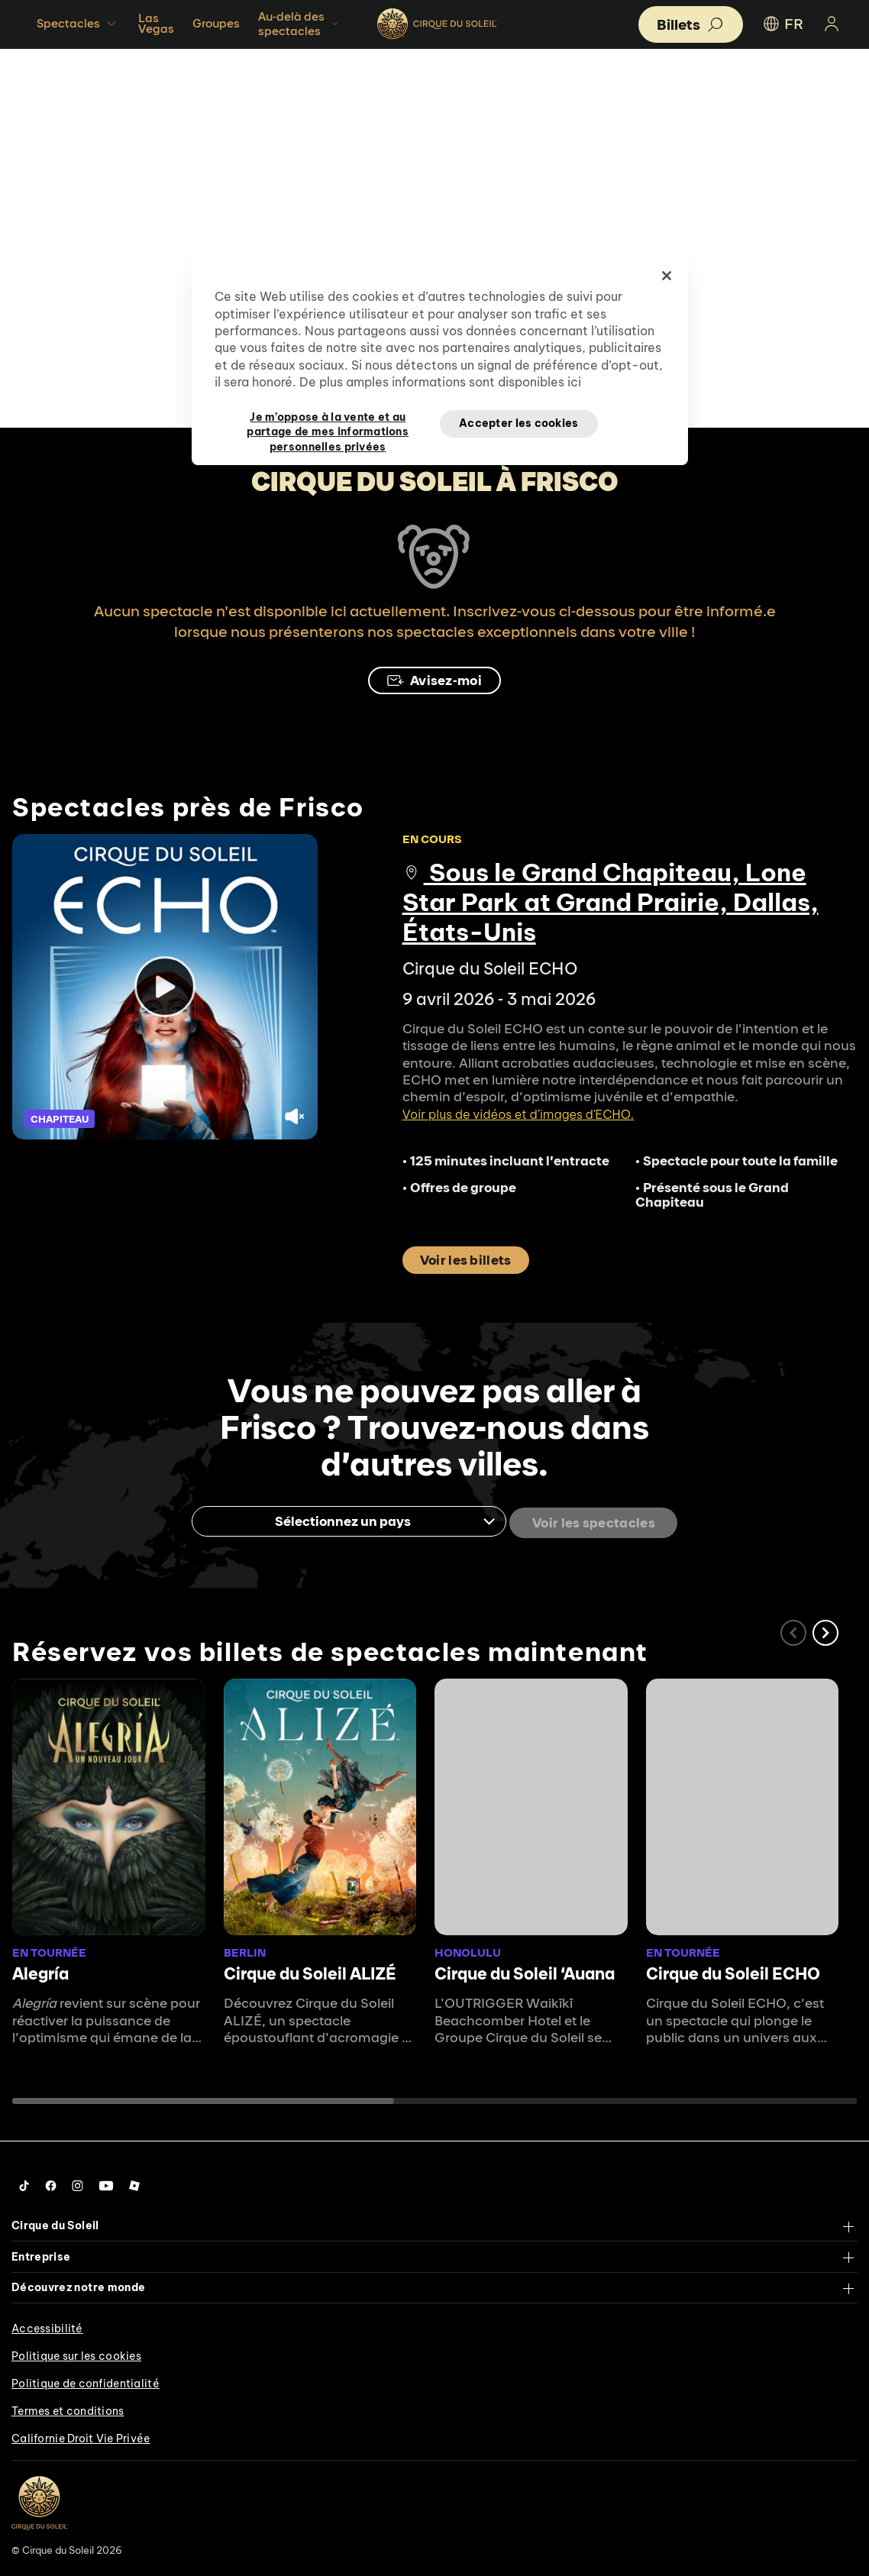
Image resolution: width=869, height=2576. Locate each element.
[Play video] (165, 986)
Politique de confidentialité (85, 2380)
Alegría (40, 1971)
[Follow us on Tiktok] (24, 2183)
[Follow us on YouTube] (106, 2183)
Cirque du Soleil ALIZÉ (310, 1971)
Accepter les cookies (519, 423)
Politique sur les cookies (76, 2353)
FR (782, 24)
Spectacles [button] (78, 23)
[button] (825, 1630)
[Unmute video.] (296, 1118)
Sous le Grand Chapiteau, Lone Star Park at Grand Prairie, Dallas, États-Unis (610, 902)
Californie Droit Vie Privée (80, 2435)
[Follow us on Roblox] (134, 2183)
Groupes (216, 23)
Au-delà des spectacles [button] (299, 23)
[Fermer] (666, 276)
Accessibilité (47, 2325)
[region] (440, 361)
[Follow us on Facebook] (50, 2183)
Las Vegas (156, 23)
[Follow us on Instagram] (77, 2183)
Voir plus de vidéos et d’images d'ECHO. (518, 1114)
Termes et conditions (67, 2408)
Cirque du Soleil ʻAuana (524, 1971)
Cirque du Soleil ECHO (733, 1971)
